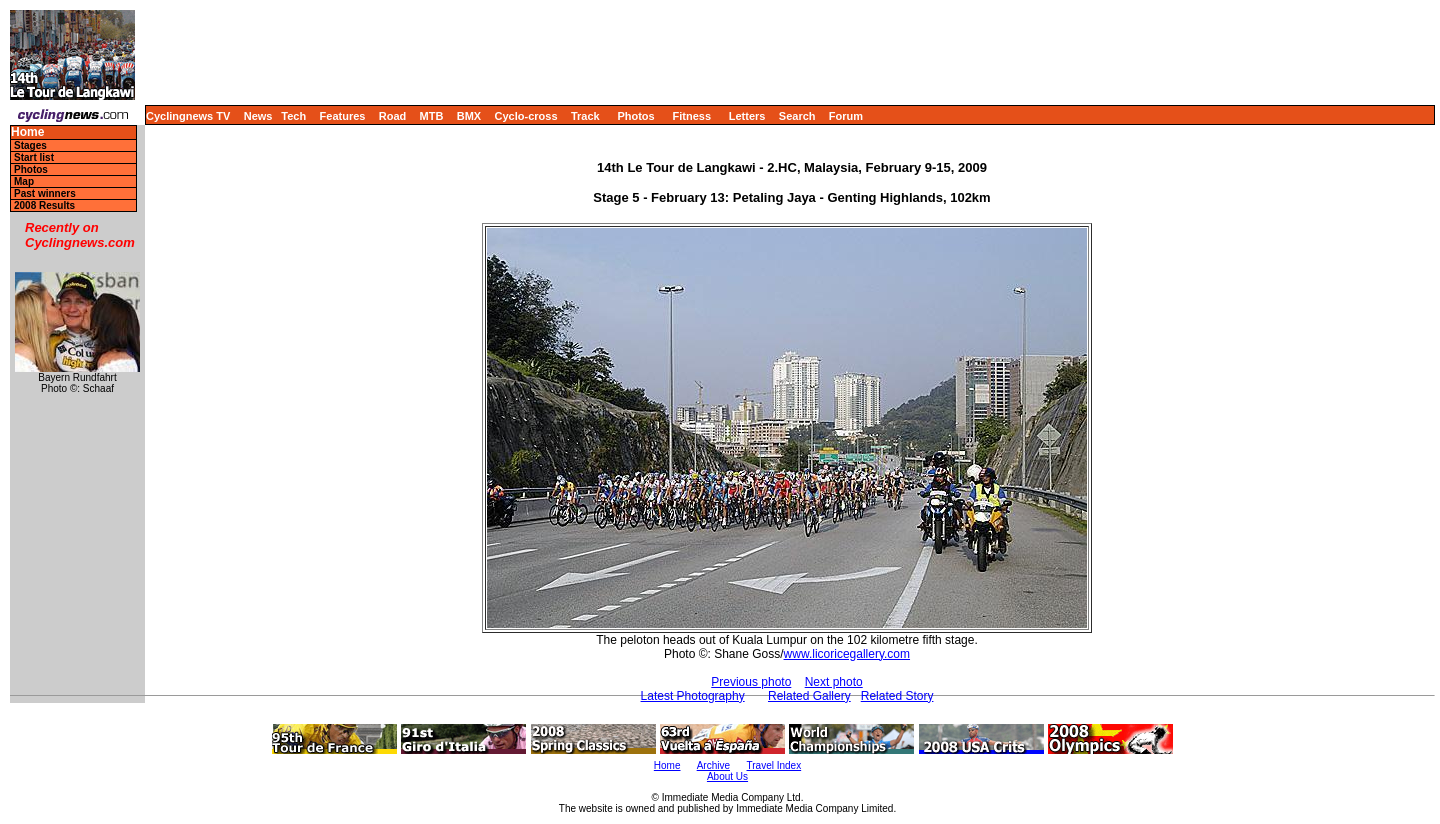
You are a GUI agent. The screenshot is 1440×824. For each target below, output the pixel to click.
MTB (432, 116)
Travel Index (774, 765)
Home (27, 132)
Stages (30, 145)
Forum (846, 116)
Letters (747, 116)
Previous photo (751, 682)
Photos (635, 116)
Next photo (834, 682)
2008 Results (44, 205)
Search (797, 116)
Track (585, 116)
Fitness (691, 116)
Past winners (45, 193)
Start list (34, 157)
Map (24, 181)
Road (393, 116)
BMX (469, 116)
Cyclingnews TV (188, 116)
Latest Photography (693, 696)
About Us (727, 776)
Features (343, 116)
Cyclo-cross (526, 116)
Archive (713, 765)
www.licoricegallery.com (847, 654)
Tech (293, 116)
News (258, 116)
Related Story (897, 696)
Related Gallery (809, 696)
